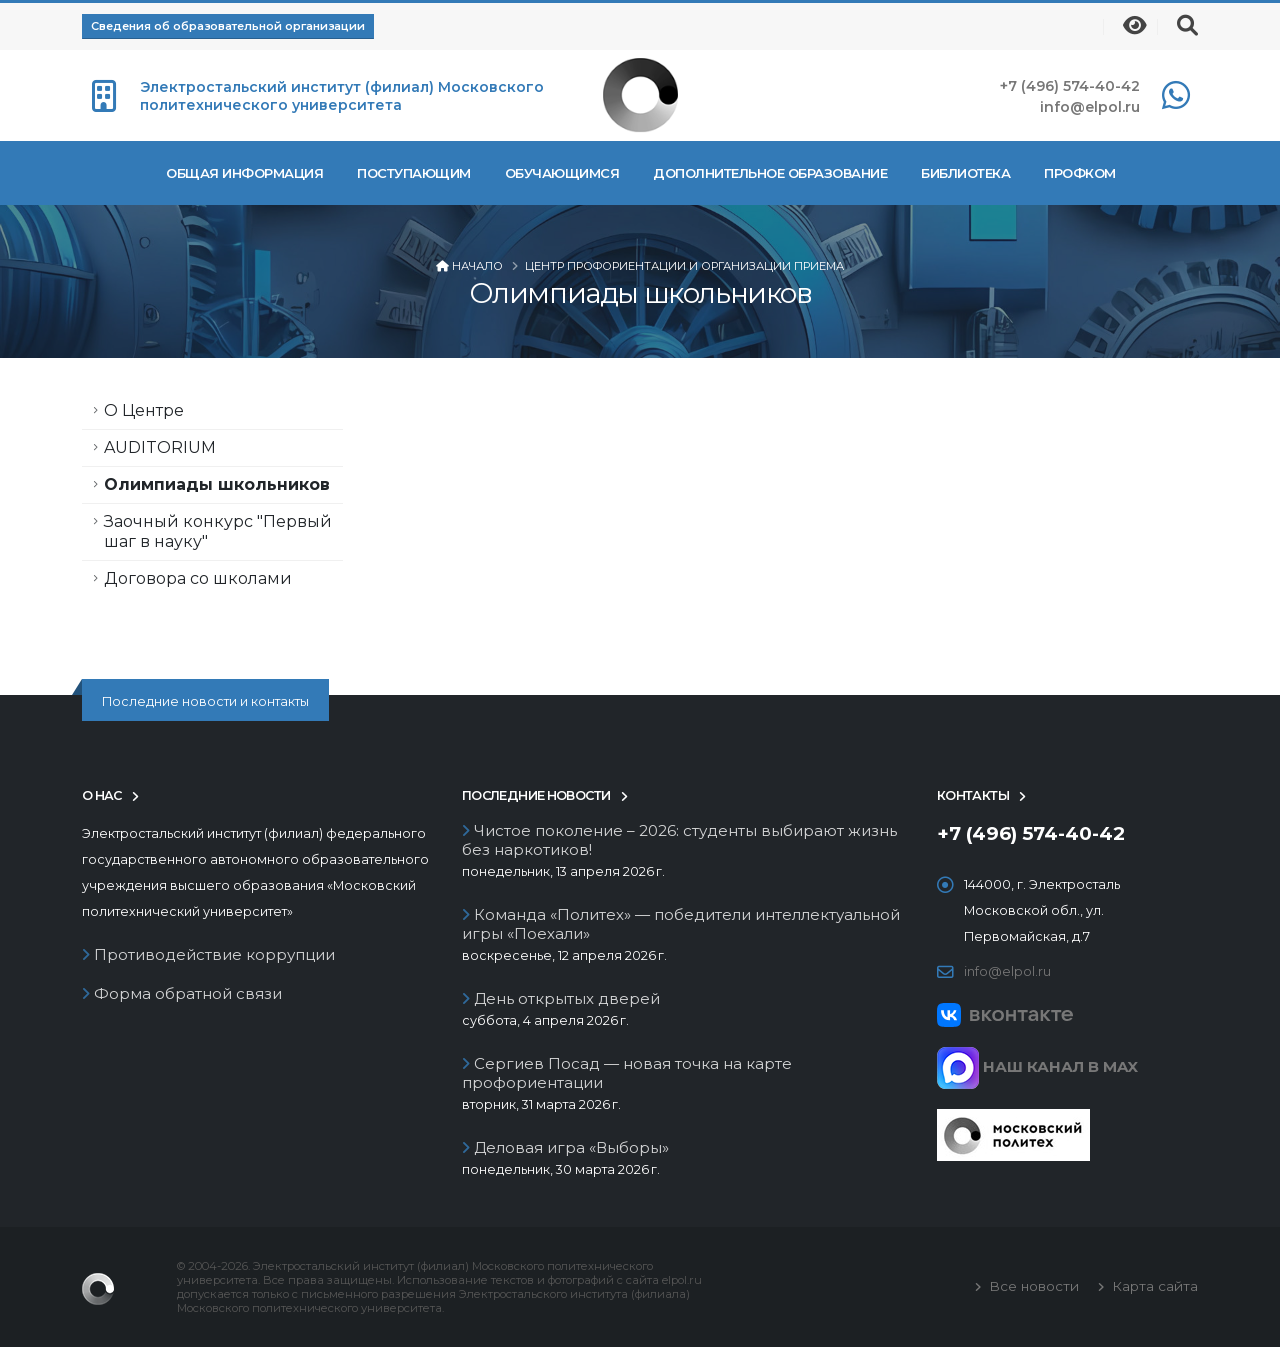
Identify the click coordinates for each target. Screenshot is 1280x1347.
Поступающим (414, 173)
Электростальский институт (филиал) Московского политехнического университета (342, 96)
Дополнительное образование (770, 173)
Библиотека (965, 173)
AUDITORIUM (160, 447)
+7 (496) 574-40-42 (1070, 86)
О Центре (144, 410)
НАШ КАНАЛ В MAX (1037, 1066)
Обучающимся (562, 173)
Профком (1080, 173)
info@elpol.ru (1090, 107)
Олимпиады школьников (217, 484)
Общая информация (244, 173)
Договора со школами (198, 578)
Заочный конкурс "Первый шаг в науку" (218, 531)
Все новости (1032, 1286)
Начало (477, 266)
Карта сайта (1153, 1286)
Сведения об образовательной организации (228, 26)
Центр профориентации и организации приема (684, 266)
